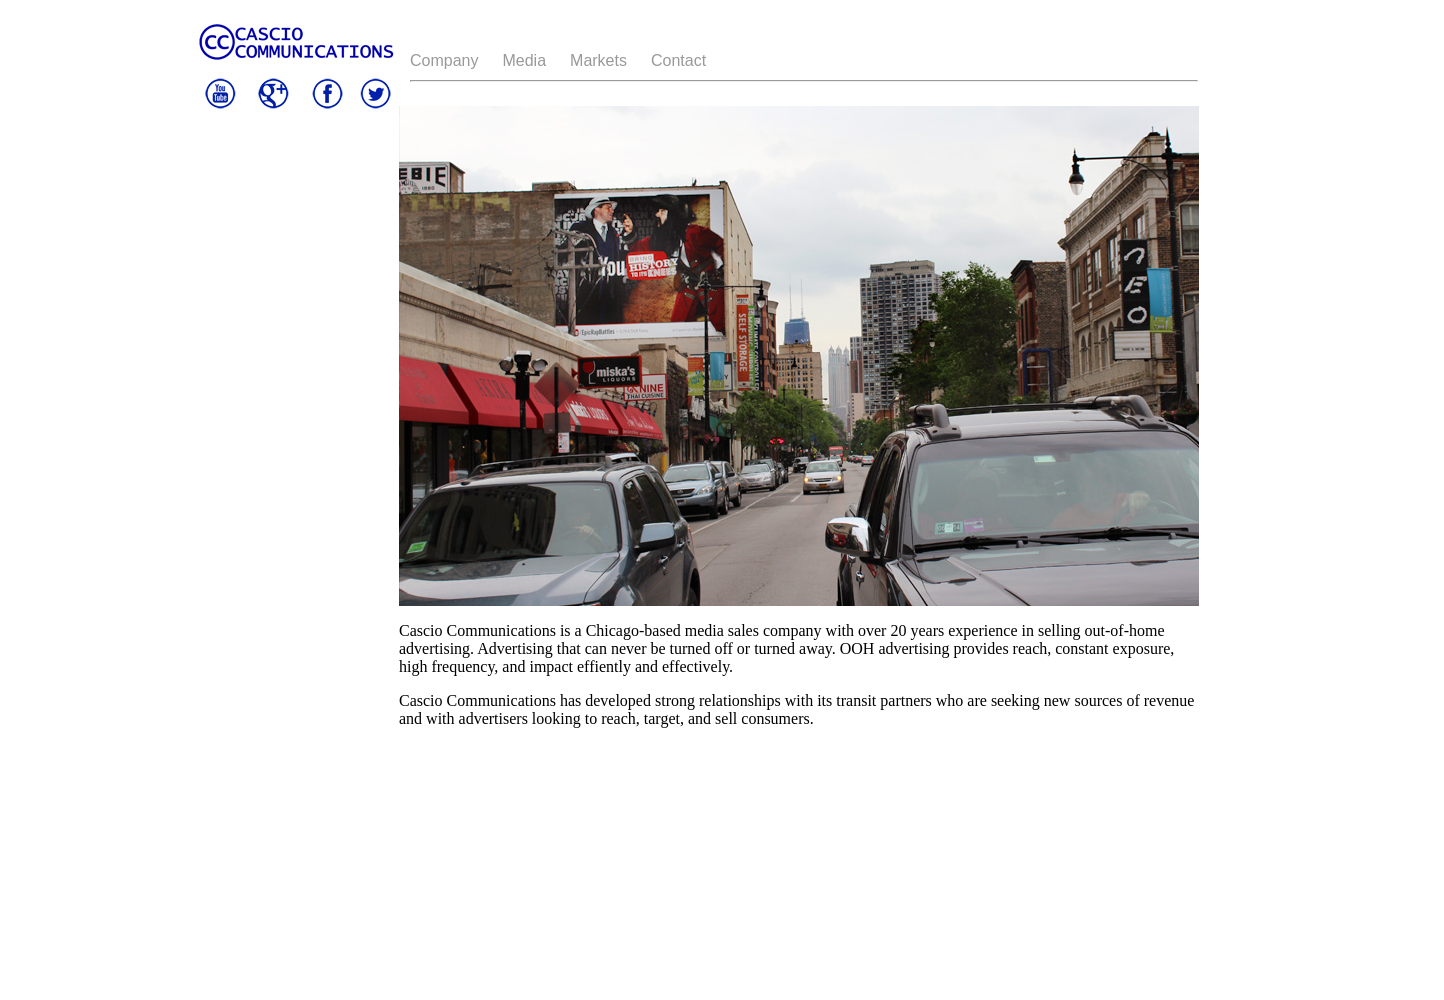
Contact (678, 60)
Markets (598, 60)
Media (524, 60)
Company (444, 60)
